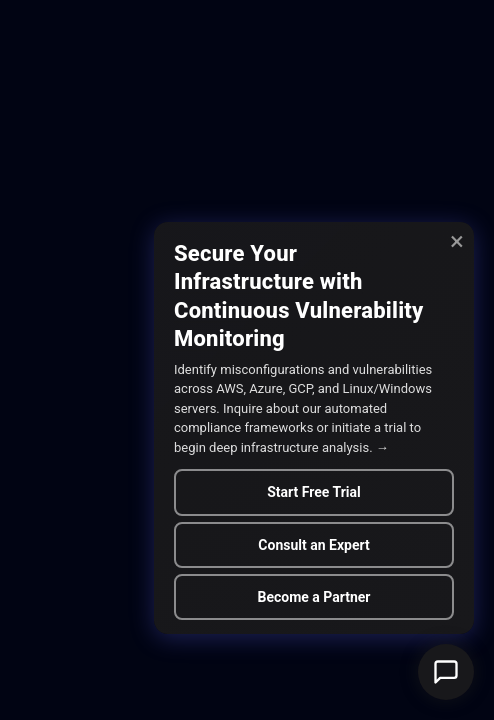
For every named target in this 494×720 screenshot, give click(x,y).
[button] (446, 672)
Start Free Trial (314, 492)
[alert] (314, 428)
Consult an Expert (313, 545)
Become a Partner (313, 597)
